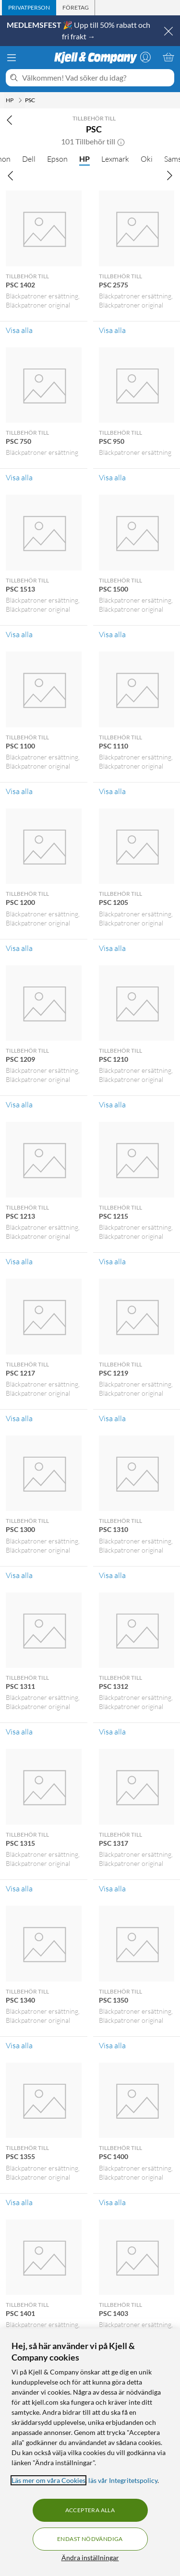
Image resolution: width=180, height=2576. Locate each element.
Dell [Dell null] (29, 159)
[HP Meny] (20, 100)
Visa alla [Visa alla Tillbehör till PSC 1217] (19, 1418)
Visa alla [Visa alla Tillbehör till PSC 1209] (19, 1104)
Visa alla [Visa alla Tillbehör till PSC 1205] (112, 948)
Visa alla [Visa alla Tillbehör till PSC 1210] (112, 1104)
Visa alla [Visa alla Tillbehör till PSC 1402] (19, 330)
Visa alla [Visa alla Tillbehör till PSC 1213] (19, 1261)
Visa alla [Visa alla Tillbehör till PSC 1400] (112, 2202)
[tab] (29, 7)
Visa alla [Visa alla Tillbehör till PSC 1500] (112, 634)
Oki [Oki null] (147, 159)
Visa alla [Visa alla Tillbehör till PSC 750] (19, 477)
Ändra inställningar (90, 2557)
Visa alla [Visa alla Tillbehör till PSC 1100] (19, 791)
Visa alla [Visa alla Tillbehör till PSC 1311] (19, 1731)
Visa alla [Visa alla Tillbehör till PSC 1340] (19, 2045)
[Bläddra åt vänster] (10, 175)
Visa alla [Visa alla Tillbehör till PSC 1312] (112, 1731)
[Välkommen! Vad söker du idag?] (96, 77)
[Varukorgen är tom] (168, 57)
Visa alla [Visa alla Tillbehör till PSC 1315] (19, 1888)
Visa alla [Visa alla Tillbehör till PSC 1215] (112, 1261)
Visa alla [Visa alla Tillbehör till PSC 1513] (19, 634)
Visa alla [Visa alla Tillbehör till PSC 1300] (19, 1575)
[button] (121, 141)
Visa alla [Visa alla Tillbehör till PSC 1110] (112, 791)
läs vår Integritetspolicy (122, 2480)
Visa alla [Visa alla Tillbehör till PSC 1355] (19, 2202)
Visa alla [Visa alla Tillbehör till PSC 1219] (112, 1418)
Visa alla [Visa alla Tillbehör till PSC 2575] (112, 330)
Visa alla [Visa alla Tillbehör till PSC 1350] (112, 2045)
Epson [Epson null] (57, 159)
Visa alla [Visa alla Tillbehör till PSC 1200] (19, 948)
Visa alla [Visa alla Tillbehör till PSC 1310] (112, 1575)
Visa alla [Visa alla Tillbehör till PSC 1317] (112, 1888)
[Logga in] (145, 57)
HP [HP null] (84, 158)
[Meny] (11, 57)
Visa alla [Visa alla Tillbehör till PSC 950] (112, 477)
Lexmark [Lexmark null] (115, 159)
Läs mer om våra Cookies (48, 2480)
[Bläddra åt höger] (169, 175)
